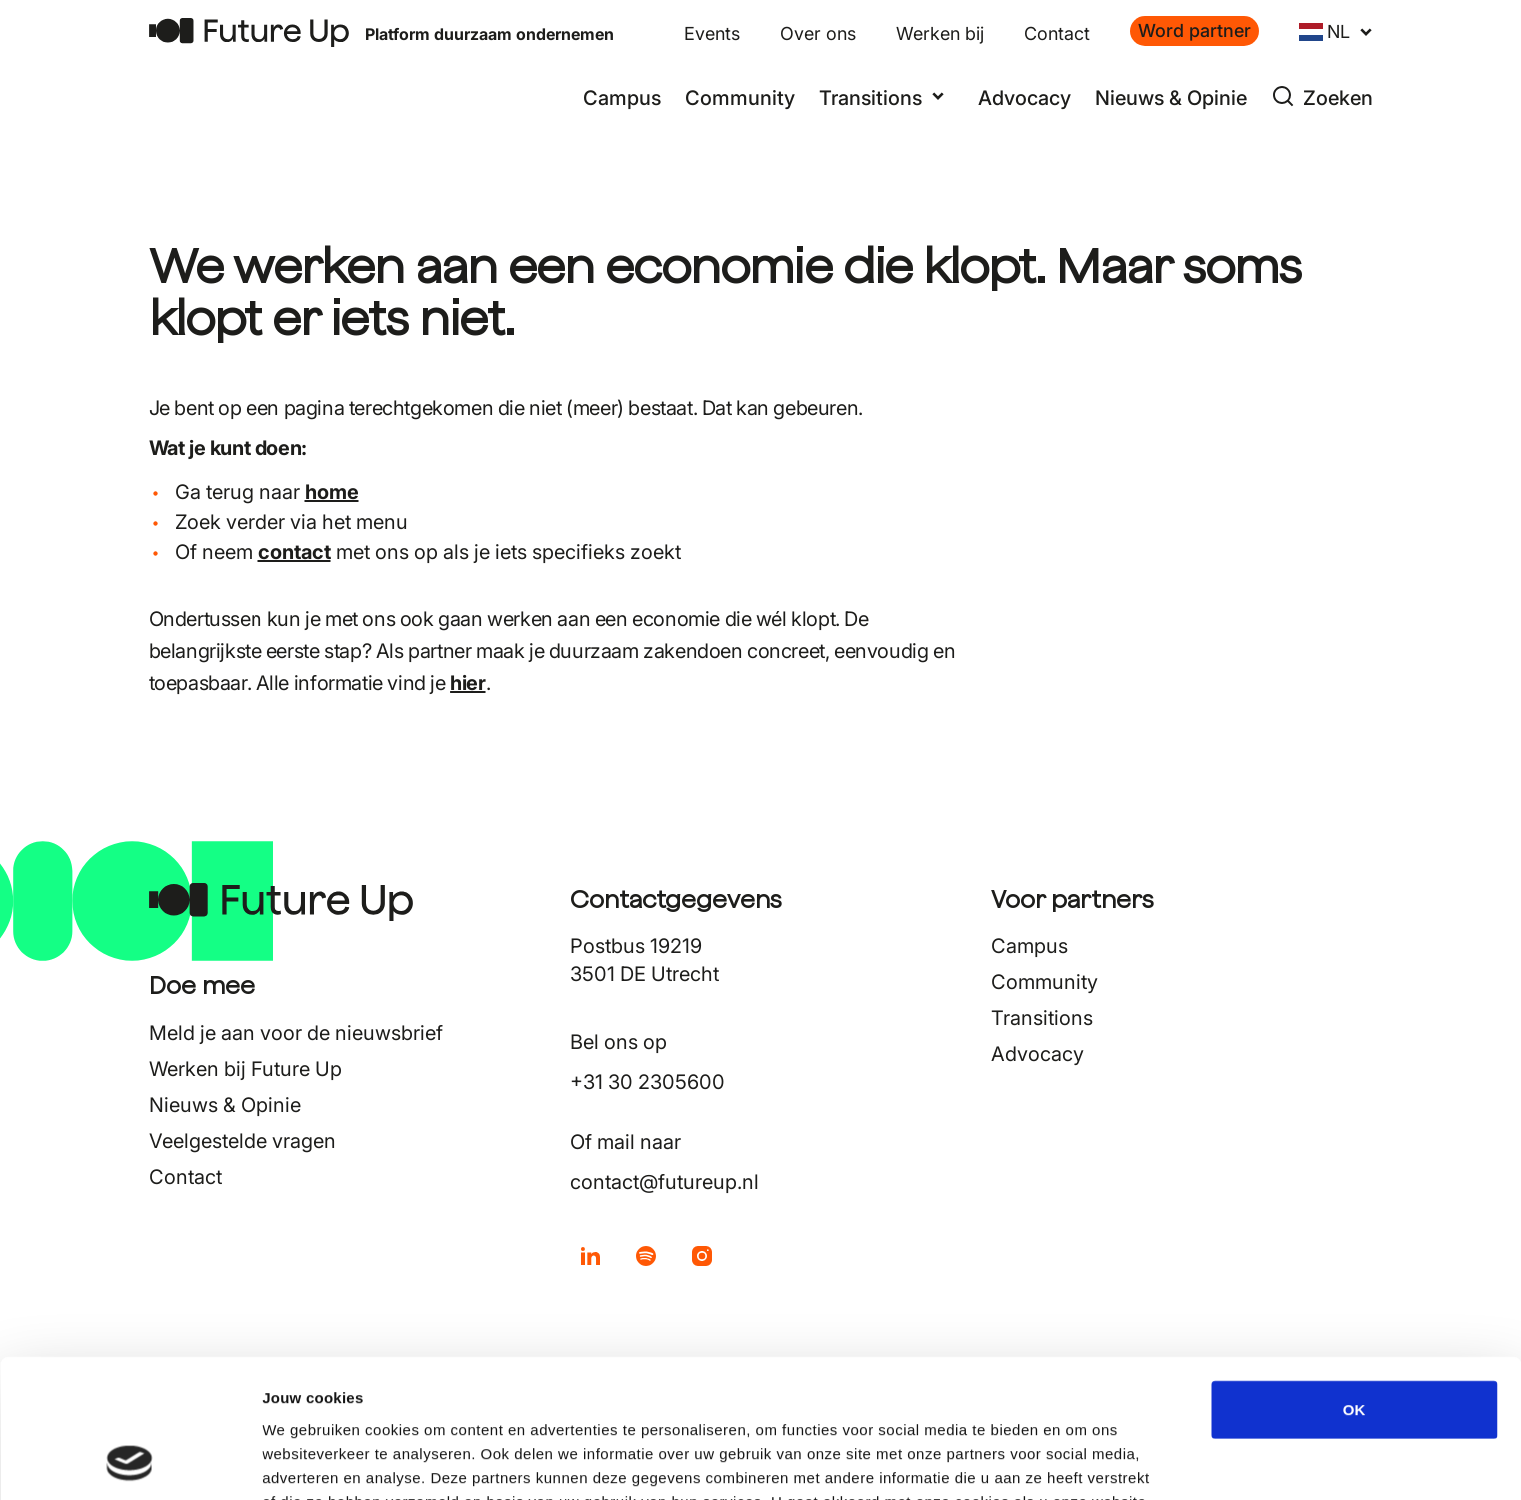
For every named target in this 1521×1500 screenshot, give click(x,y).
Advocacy (1024, 98)
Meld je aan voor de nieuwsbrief (296, 1033)
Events (712, 33)
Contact (1057, 33)
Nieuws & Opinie (1171, 98)
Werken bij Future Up (245, 1069)
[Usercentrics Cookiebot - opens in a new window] (129, 1461)
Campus (622, 98)
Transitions (1042, 1018)
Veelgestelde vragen (242, 1141)
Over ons (818, 33)
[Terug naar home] (249, 32)
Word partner (1194, 30)
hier (467, 683)
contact (294, 552)
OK (1354, 1279)
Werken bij (940, 33)
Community (740, 98)
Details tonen (1080, 1460)
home (332, 492)
